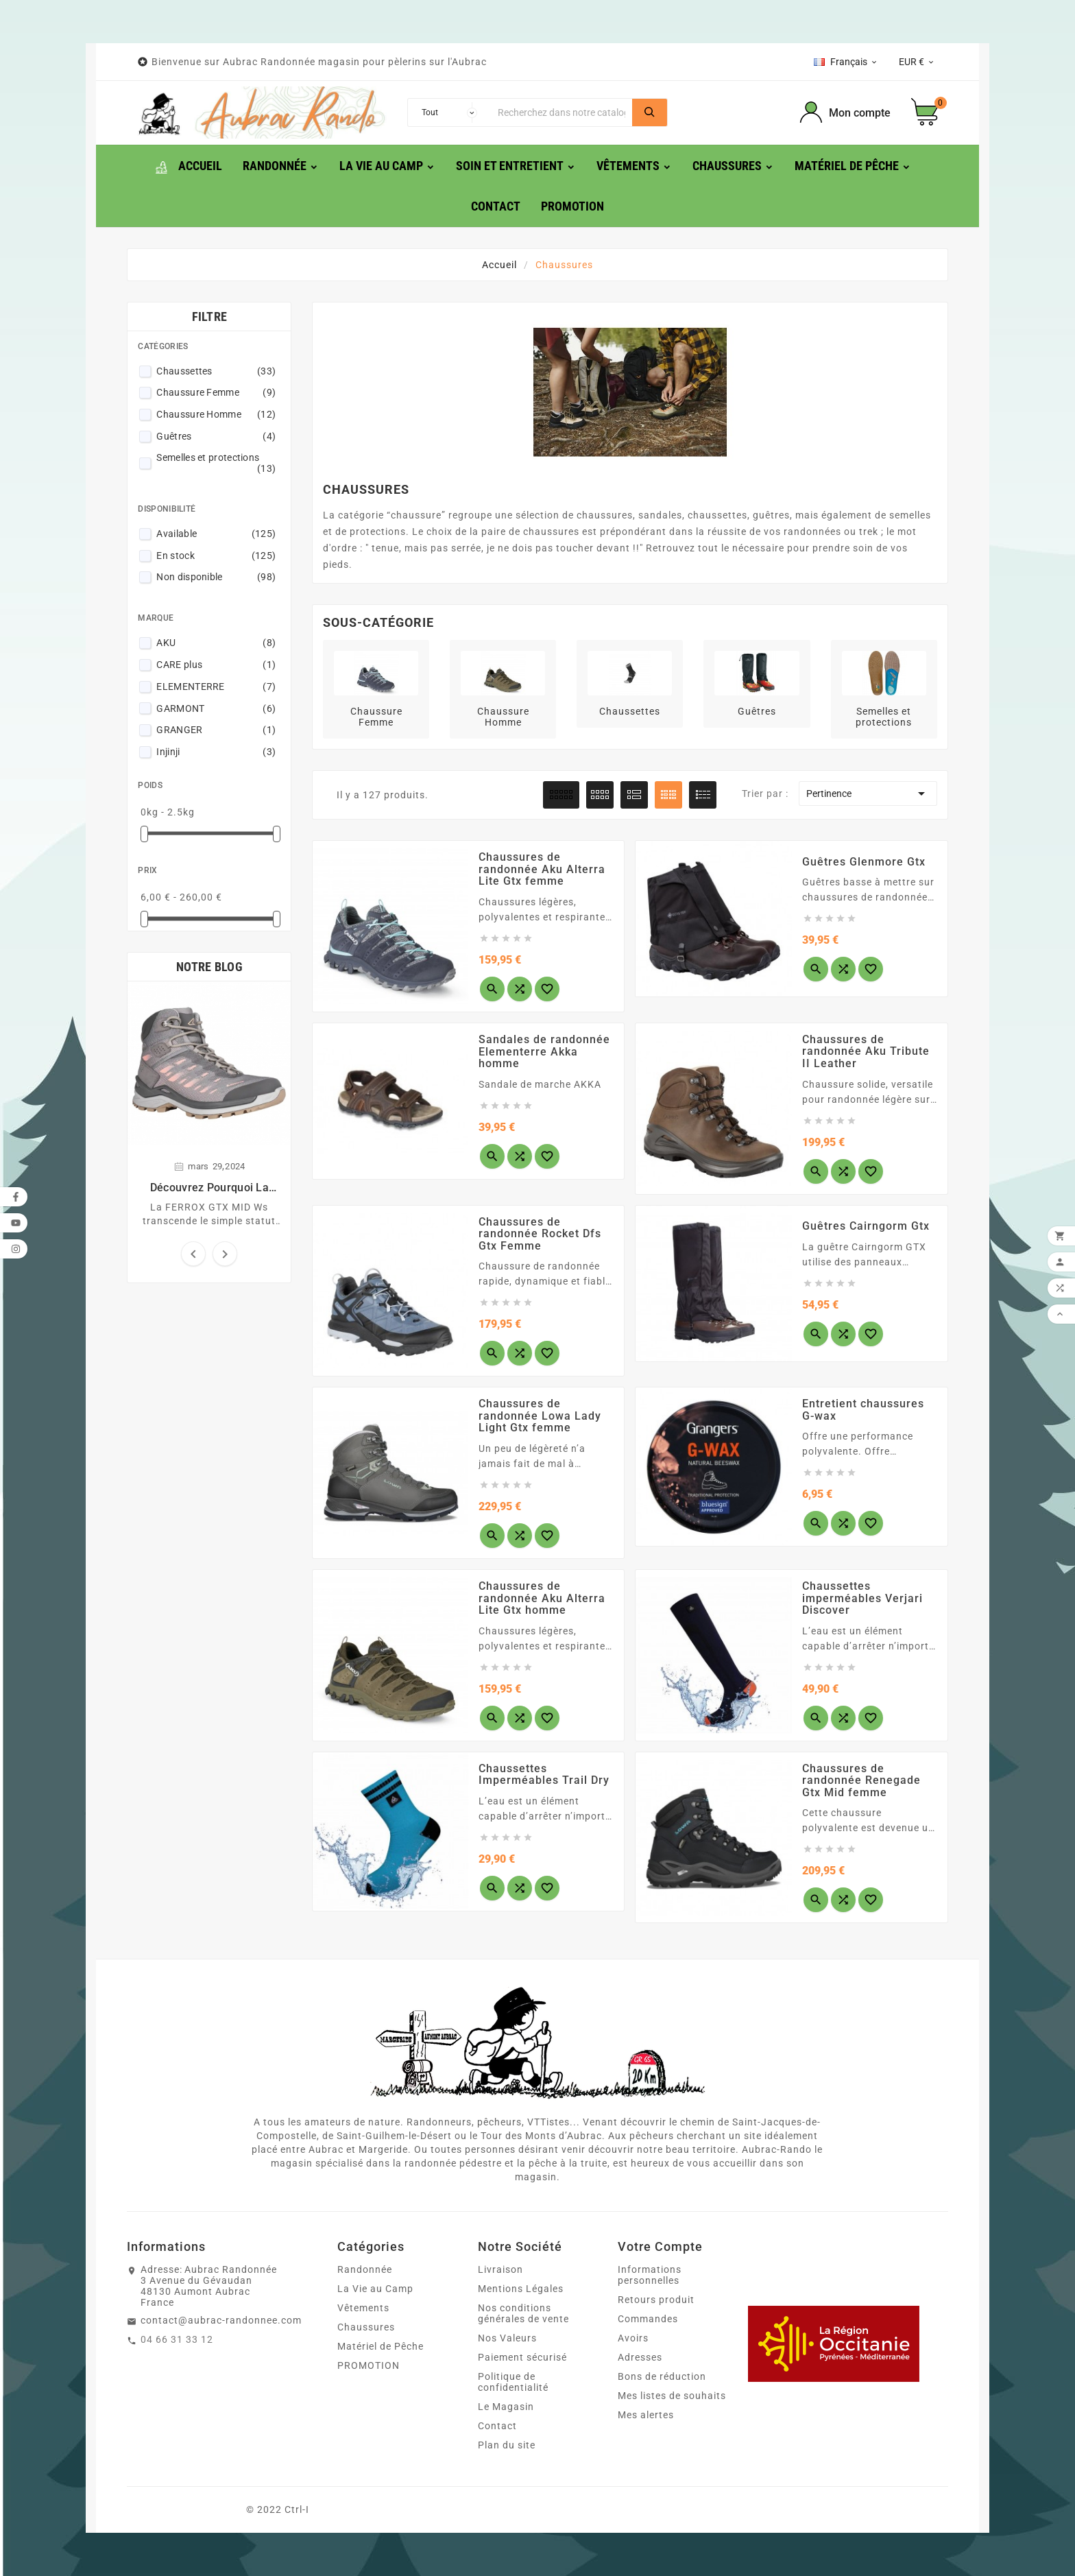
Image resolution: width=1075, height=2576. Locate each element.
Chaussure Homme (216, 414)
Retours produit (656, 2299)
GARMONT (216, 708)
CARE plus (216, 664)
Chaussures (366, 2327)
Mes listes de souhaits (672, 2395)
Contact (497, 2425)
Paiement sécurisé (522, 2357)
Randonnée (364, 2269)
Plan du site (506, 2445)
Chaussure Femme (216, 392)
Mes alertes (646, 2414)
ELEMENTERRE (216, 686)
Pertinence (867, 793)
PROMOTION (368, 2365)
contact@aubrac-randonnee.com (221, 2320)
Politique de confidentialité (513, 2382)
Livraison (500, 2269)
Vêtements (363, 2307)
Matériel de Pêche (380, 2346)
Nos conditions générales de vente (523, 2313)
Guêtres (216, 436)
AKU (216, 642)
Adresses (640, 2357)
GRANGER (216, 729)
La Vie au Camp (375, 2288)
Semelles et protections (216, 463)
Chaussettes (216, 371)
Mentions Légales (521, 2288)
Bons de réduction (662, 2376)
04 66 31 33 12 (177, 2339)
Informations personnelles (649, 2275)
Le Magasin (506, 2406)
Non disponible (216, 576)
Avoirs (633, 2338)
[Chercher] (561, 112)
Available (216, 533)
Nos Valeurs (507, 2338)
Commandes (648, 2318)
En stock (216, 555)
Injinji (216, 751)
